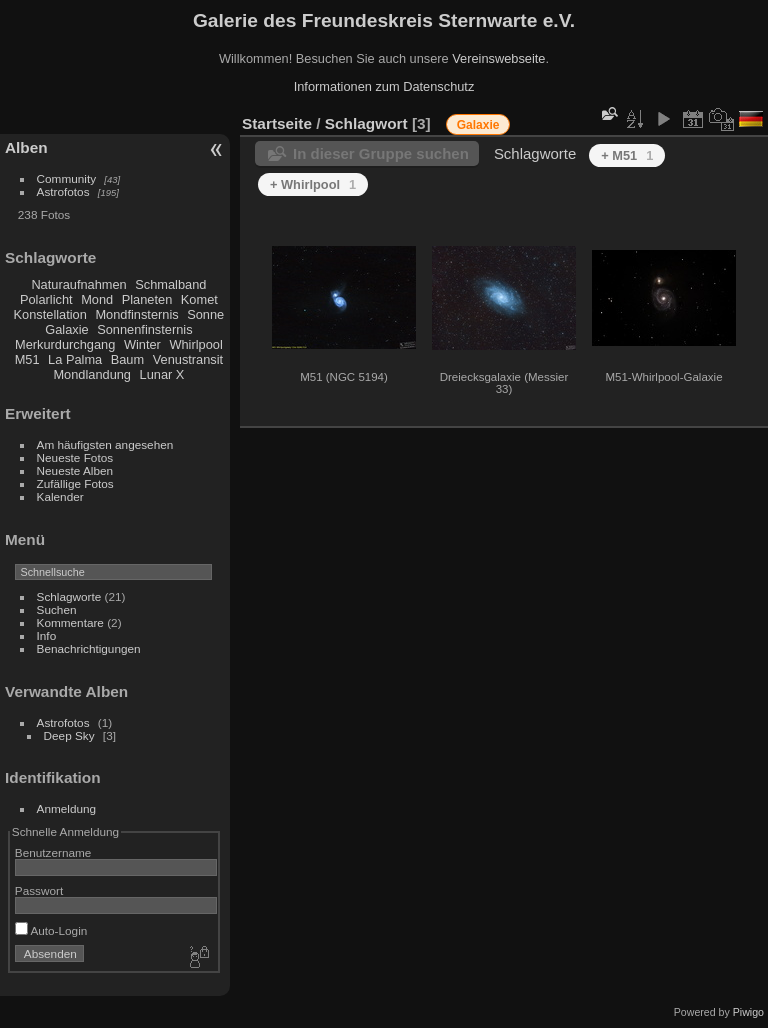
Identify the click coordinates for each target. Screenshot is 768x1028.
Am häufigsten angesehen (105, 444)
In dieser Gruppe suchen (381, 153)
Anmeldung (67, 808)
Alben (26, 147)
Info (47, 635)
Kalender (60, 496)
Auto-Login (51, 930)
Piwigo (748, 1012)
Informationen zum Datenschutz (384, 86)
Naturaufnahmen (78, 284)
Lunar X (162, 374)
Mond (97, 299)
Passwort (39, 890)
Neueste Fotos (75, 457)
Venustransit (188, 359)
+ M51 (627, 155)
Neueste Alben (75, 470)
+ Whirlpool (313, 184)
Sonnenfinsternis (144, 329)
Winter (142, 344)
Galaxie (66, 329)
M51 (27, 359)
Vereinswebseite (498, 58)
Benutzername (53, 852)
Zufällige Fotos (75, 483)
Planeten (147, 299)
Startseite (277, 123)
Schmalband (170, 284)
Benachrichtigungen (89, 648)
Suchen (57, 609)
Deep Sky (69, 735)
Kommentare (70, 622)
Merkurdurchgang (65, 344)
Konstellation (50, 314)
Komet (199, 299)
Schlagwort (366, 123)
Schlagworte (69, 596)
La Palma (75, 359)
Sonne (205, 314)
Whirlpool (195, 344)
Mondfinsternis (136, 314)
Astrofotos (63, 191)
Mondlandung (92, 374)
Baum (127, 359)
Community (67, 178)
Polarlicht (46, 299)
